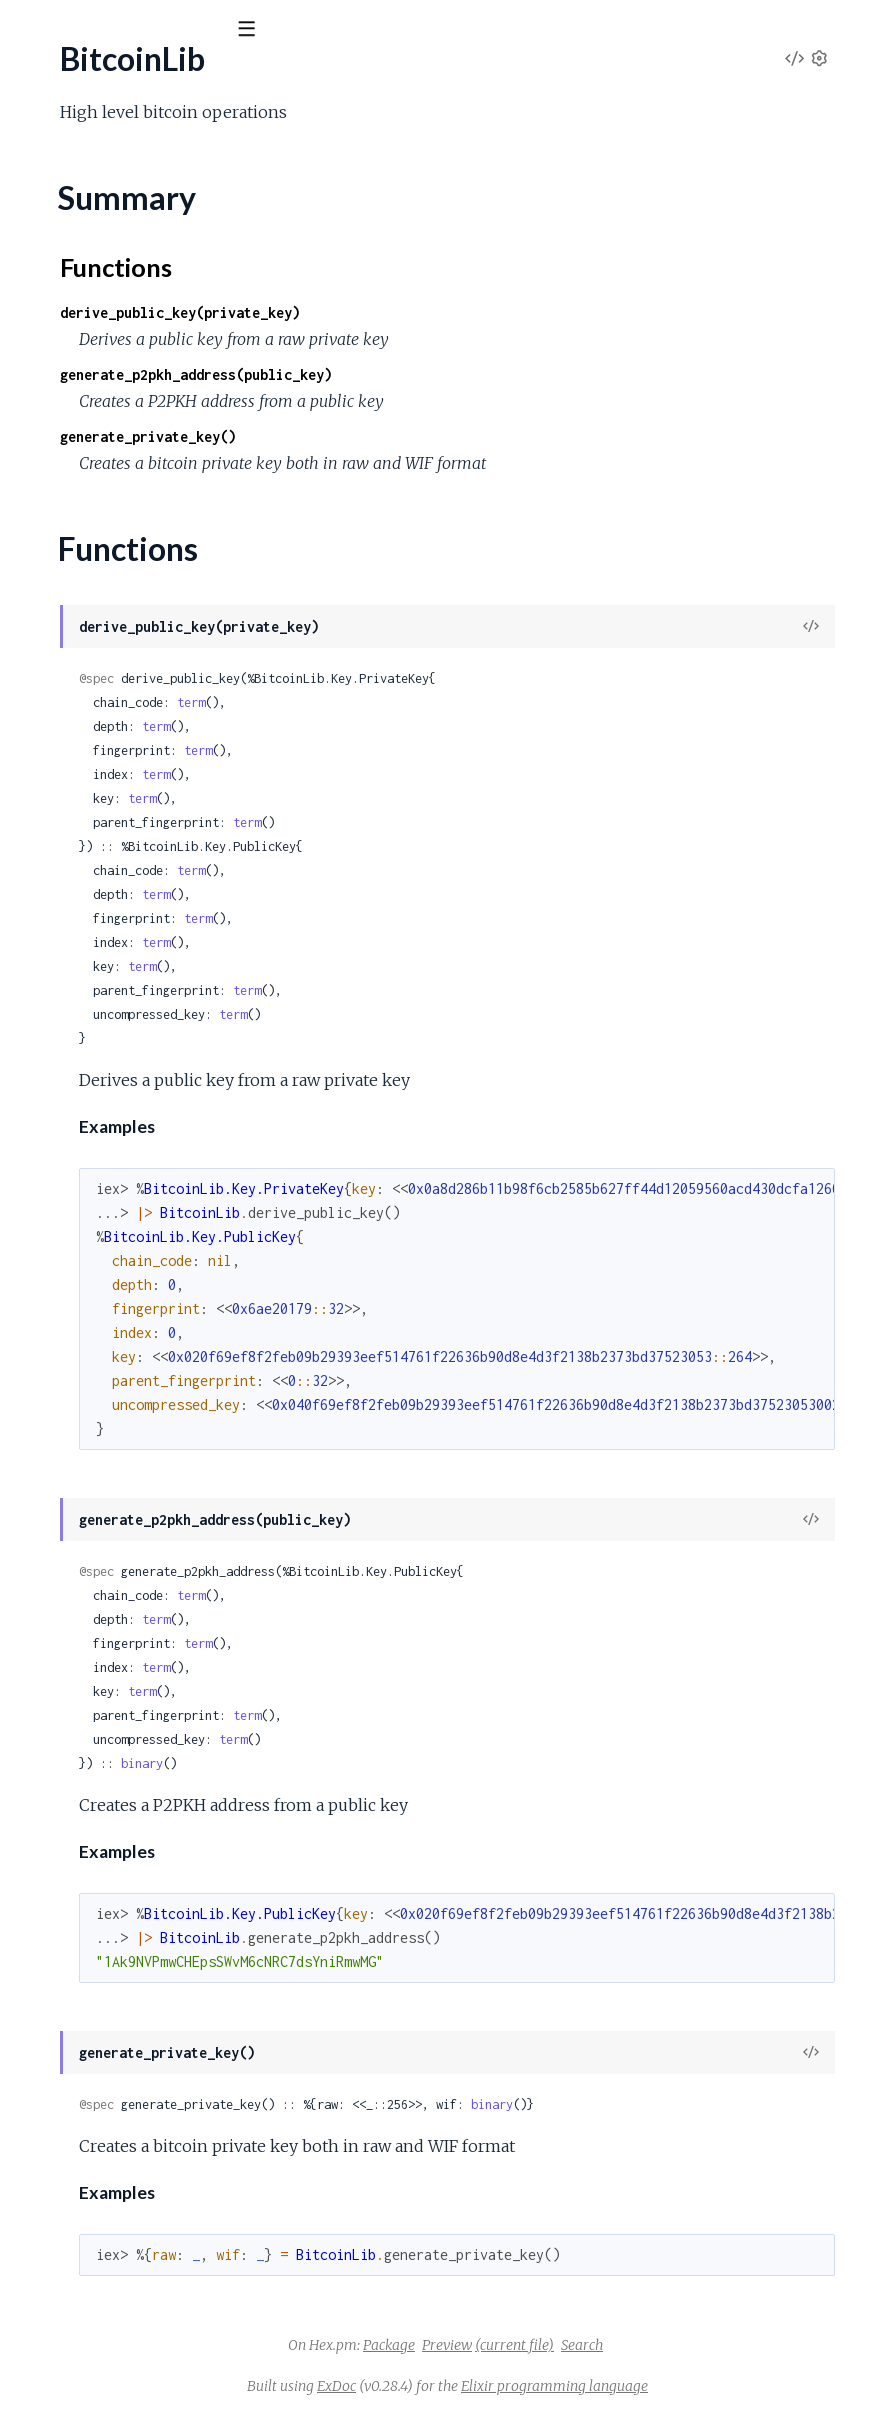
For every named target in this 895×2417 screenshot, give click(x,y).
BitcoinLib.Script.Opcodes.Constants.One (158, 1347)
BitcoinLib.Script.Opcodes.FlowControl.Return (174, 1590)
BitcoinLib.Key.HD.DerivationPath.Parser (157, 645)
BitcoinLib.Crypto (75, 429)
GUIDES (48, 139)
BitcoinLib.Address (79, 294)
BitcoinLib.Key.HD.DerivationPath (133, 591)
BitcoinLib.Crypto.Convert (105, 483)
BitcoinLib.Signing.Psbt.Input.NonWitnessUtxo (171, 2238)
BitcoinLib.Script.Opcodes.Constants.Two (157, 1374)
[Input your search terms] (150, 29)
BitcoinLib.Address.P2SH (101, 375)
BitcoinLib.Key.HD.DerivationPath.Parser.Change (184, 672)
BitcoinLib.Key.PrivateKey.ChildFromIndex (161, 996)
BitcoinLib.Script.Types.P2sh (111, 1752)
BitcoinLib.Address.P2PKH (107, 348)
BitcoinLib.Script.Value (91, 1806)
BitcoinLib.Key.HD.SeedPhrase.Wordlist (153, 915)
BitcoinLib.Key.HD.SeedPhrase (122, 861)
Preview (597, 2345)
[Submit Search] (29, 30)
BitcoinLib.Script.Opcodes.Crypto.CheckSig (164, 1482)
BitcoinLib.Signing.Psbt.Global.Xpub (134, 2076)
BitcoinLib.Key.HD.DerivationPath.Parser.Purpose (187, 726)
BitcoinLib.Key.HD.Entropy (108, 780)
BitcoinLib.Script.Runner (97, 1698)
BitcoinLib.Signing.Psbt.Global (114, 1995)
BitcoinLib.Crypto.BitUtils (102, 456)
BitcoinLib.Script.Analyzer (102, 1185)
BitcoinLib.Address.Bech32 (108, 321)
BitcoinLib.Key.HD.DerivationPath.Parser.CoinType (191, 699)
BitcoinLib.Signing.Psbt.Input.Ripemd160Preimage (184, 2346)
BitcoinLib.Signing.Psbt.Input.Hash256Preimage (176, 2211)
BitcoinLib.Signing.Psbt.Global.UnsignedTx (154, 2022)
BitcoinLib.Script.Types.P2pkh (116, 1725)
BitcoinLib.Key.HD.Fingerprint (118, 807)
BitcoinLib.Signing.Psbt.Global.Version (141, 2049)
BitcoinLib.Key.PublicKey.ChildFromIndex (156, 1077)
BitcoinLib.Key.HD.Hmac (101, 834)
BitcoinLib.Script (71, 1158)
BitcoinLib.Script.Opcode (101, 1239)
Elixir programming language (704, 2386)
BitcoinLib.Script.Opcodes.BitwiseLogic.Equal (170, 1293)
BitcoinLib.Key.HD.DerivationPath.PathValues (172, 753)
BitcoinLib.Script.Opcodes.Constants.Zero (160, 1401)
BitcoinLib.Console (79, 402)
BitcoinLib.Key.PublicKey (100, 1023)
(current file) (664, 2345)
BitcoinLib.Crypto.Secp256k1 (116, 510)
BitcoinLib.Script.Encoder (102, 1212)
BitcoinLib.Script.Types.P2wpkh (122, 1779)
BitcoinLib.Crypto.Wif (88, 537)
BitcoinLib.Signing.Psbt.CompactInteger (149, 1860)
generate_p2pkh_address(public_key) (496, 374)
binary (442, 1763)
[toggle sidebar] (271, 32)
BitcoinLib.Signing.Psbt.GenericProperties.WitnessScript (206, 1968)
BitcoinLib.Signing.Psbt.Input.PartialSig (143, 2292)
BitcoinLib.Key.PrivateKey (105, 942)
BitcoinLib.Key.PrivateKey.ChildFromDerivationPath (194, 969)
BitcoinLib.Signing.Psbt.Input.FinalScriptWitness (176, 2157)
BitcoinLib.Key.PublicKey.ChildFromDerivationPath (190, 1050)
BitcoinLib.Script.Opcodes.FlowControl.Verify (170, 1617)
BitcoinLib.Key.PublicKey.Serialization (142, 1131)
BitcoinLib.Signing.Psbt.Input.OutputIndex (156, 2265)
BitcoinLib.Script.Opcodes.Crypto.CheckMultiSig (181, 1428)
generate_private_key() (448, 436)
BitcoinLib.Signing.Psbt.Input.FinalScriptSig (158, 2130)
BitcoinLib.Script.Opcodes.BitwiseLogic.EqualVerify (190, 1320)
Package (539, 2345)
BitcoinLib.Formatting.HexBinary (126, 564)
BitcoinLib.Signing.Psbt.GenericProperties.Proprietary (198, 1914)
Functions (66, 259)
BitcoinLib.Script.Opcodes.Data (124, 1563)
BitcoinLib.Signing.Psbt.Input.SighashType (154, 2400)
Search (732, 2345)
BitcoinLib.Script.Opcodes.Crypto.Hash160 (164, 1536)
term (491, 702)
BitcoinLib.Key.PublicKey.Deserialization (152, 1104)
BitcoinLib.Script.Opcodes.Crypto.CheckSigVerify (184, 1509)
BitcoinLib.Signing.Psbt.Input (110, 2103)
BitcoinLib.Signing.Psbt (91, 1833)
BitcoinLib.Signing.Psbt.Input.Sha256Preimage (170, 2373)
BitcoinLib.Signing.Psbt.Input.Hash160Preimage (176, 2184)
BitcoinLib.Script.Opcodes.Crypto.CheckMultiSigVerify (201, 1455)
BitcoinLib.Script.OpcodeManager (132, 1266)
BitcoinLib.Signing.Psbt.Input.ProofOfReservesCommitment (218, 2319)
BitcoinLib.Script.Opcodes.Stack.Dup (142, 1644)
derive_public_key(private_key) (480, 312)
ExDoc (486, 2386)
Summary (65, 235)
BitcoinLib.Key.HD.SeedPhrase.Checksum (160, 888)
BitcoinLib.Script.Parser (96, 1671)
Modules (130, 139)
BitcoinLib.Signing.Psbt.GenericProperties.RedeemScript (208, 1941)
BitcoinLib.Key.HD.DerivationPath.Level (153, 618)
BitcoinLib (67, 79)
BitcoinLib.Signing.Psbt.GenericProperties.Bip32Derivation (215, 1887)
